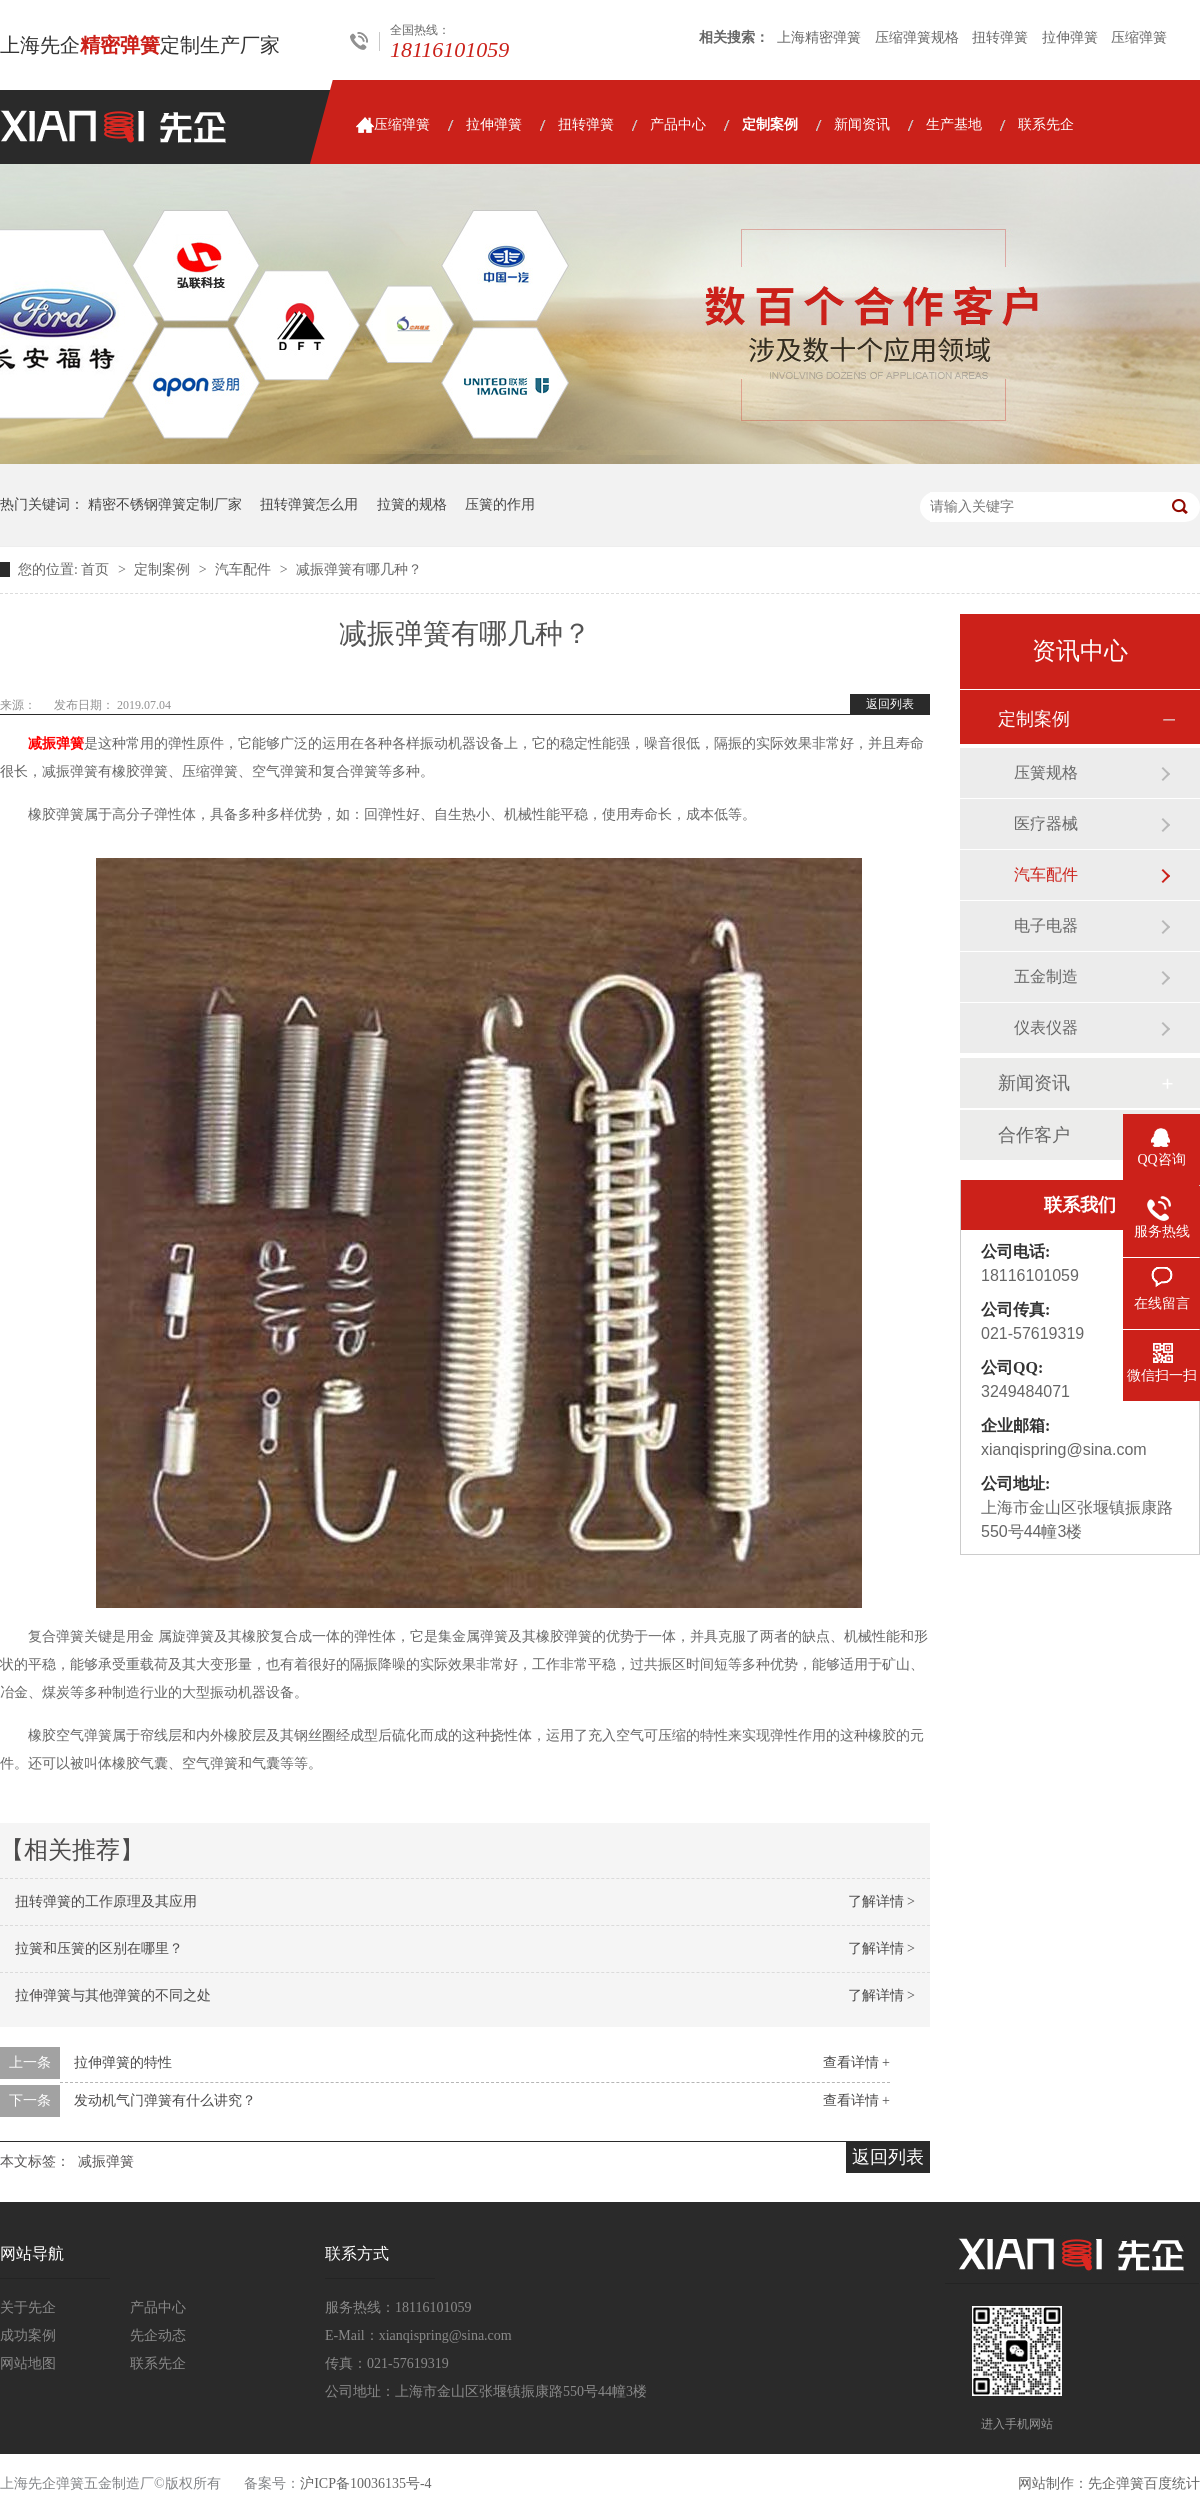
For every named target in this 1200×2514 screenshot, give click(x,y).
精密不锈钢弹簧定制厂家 (165, 504)
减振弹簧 (56, 743)
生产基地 (954, 124)
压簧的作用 (500, 504)
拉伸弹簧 (1070, 37)
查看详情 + (856, 2062)
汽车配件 (245, 569)
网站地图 (28, 2363)
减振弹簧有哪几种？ (359, 569)
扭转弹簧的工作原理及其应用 (106, 1901)
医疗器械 (1046, 823)
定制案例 (770, 124)
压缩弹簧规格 (917, 37)
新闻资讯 (862, 124)
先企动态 (158, 2335)
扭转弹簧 (1000, 37)
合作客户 (1034, 1135)
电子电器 (1046, 925)
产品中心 (678, 124)
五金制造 (1046, 976)
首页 (97, 569)
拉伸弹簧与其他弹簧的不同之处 (113, 1995)
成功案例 (28, 2335)
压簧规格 (1046, 772)
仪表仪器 (1046, 1027)
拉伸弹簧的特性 (123, 2062)
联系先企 (1046, 124)
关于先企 (28, 2307)
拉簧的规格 (412, 504)
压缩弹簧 (1139, 37)
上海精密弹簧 (819, 37)
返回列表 (890, 704)
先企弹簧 (1116, 2483)
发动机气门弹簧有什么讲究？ (165, 2100)
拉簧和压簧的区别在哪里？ (99, 1948)
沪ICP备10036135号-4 (365, 2483)
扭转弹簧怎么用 (309, 504)
